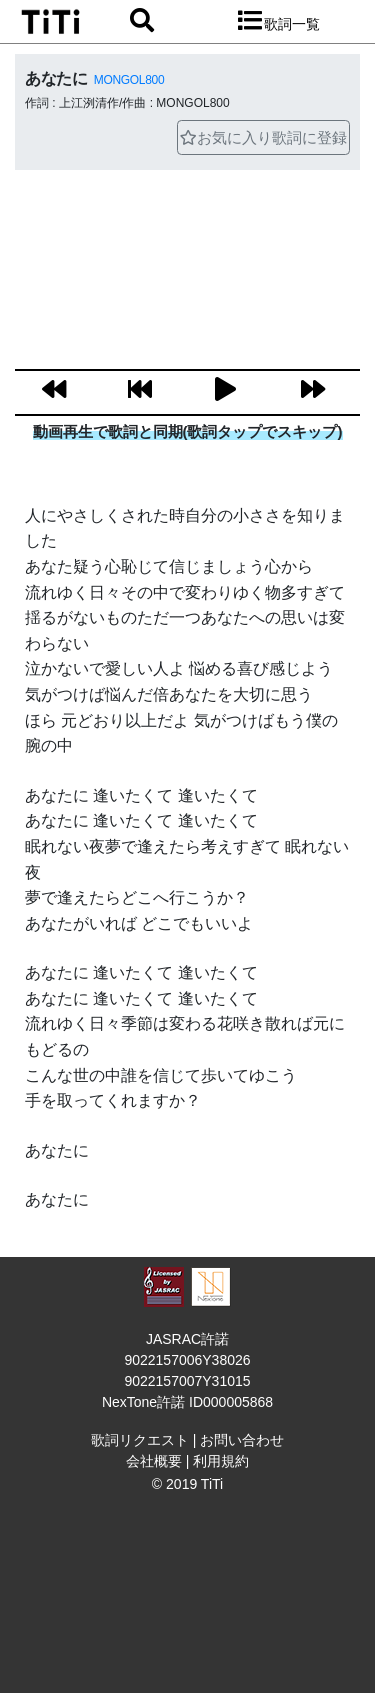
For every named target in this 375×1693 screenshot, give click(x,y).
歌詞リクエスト (140, 1440)
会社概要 (154, 1461)
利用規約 (221, 1461)
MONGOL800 (129, 80)
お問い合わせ (242, 1440)
